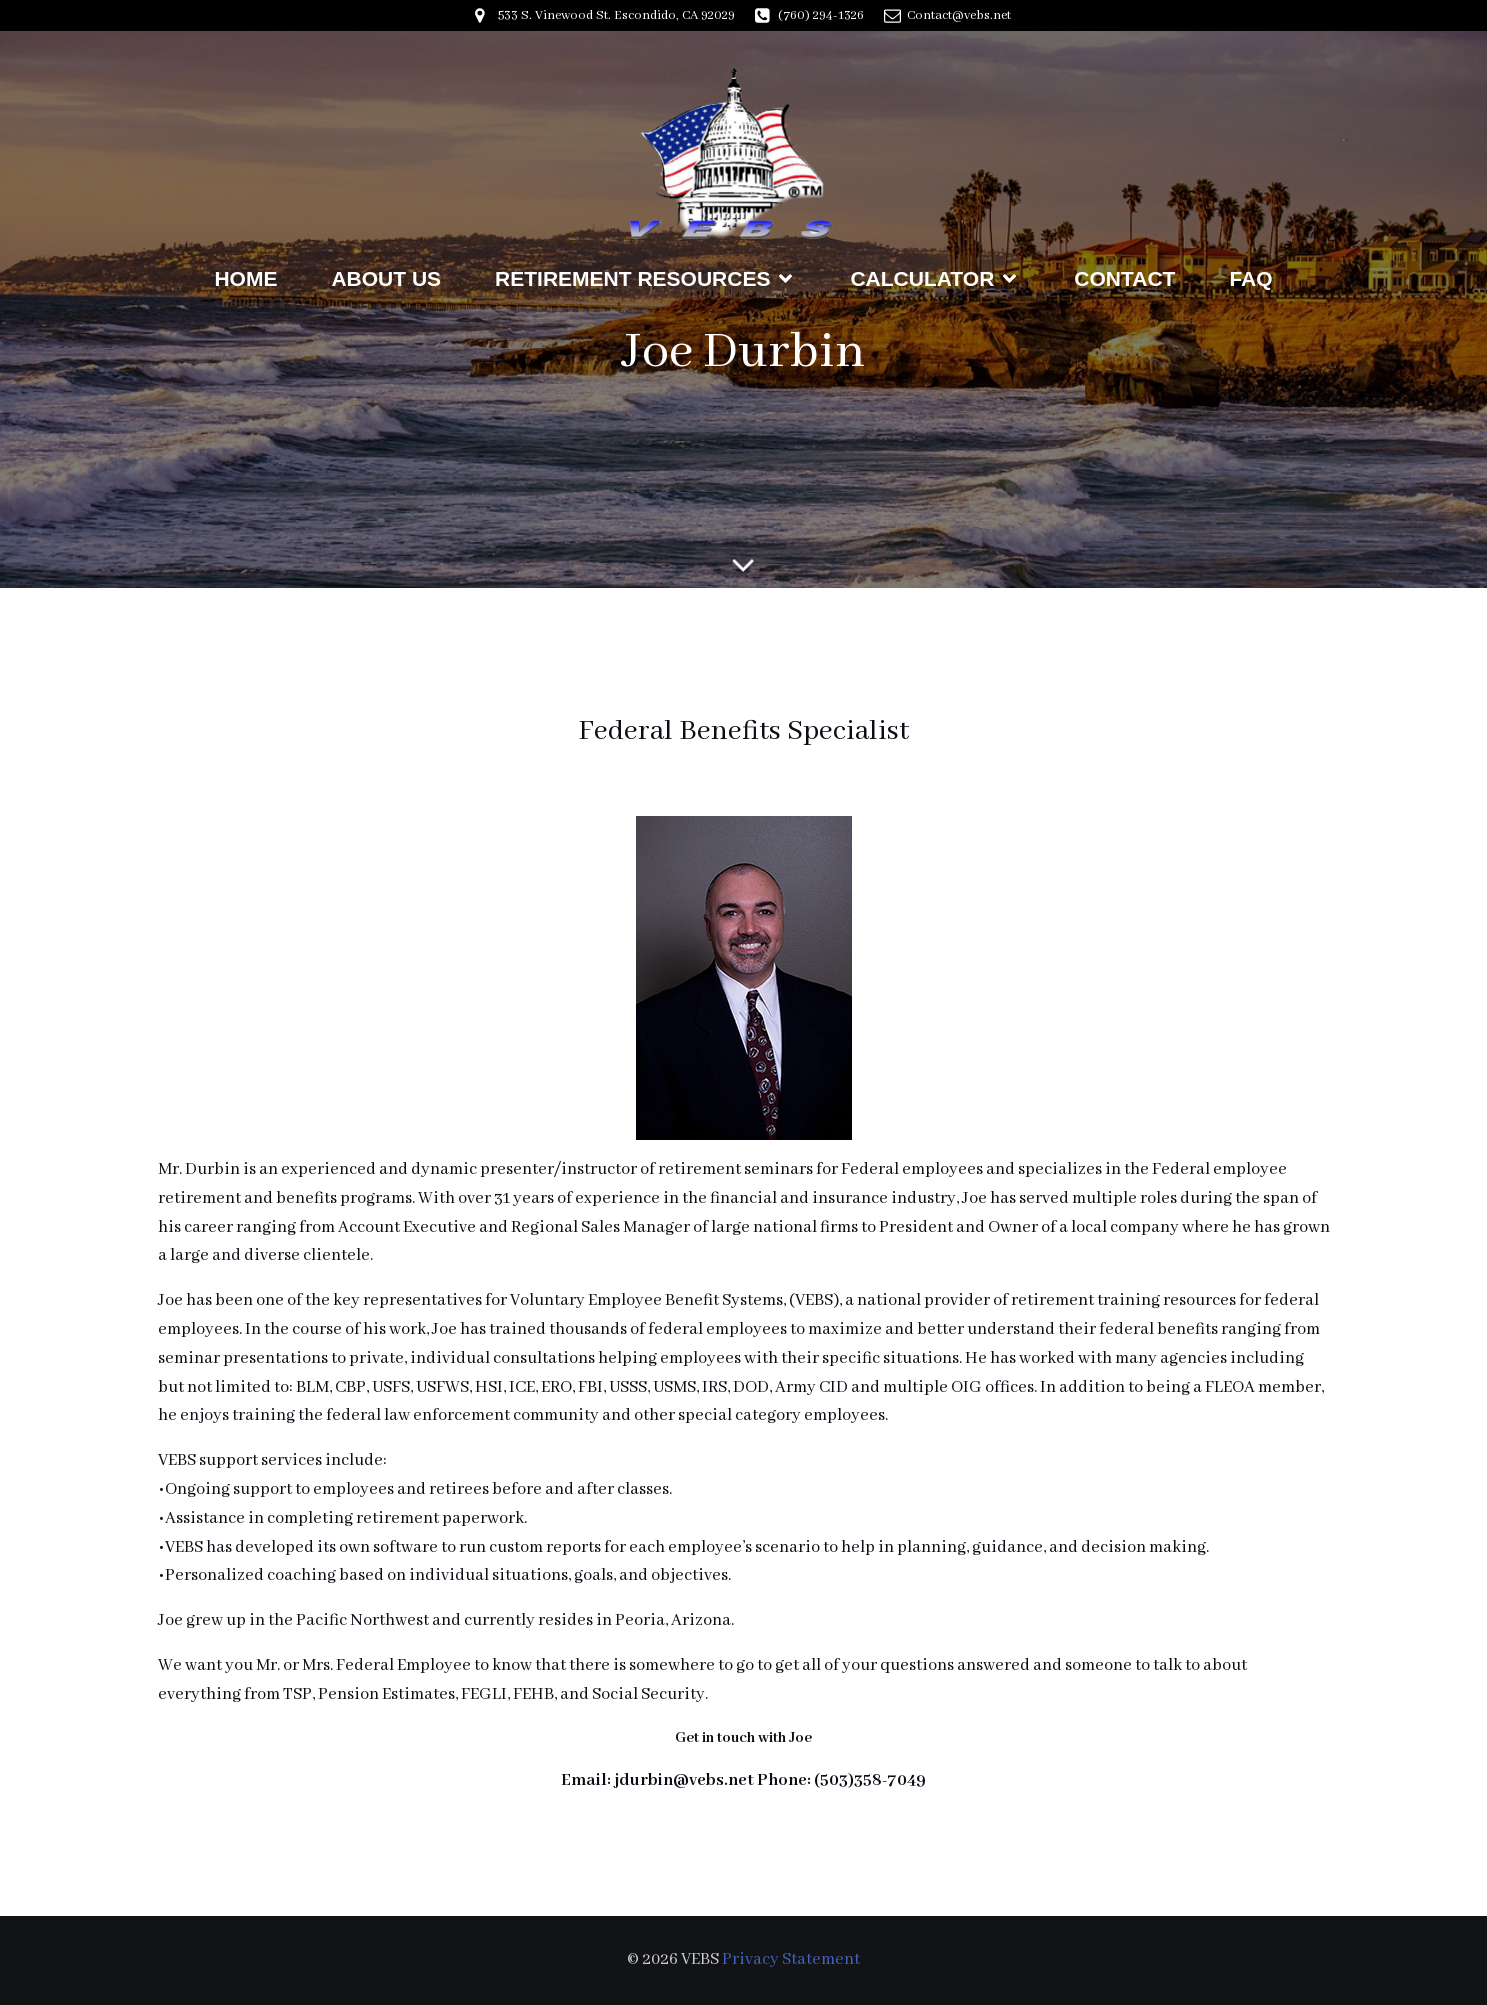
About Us (386, 278)
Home (245, 278)
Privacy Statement (791, 1959)
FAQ (1250, 278)
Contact (1124, 278)
